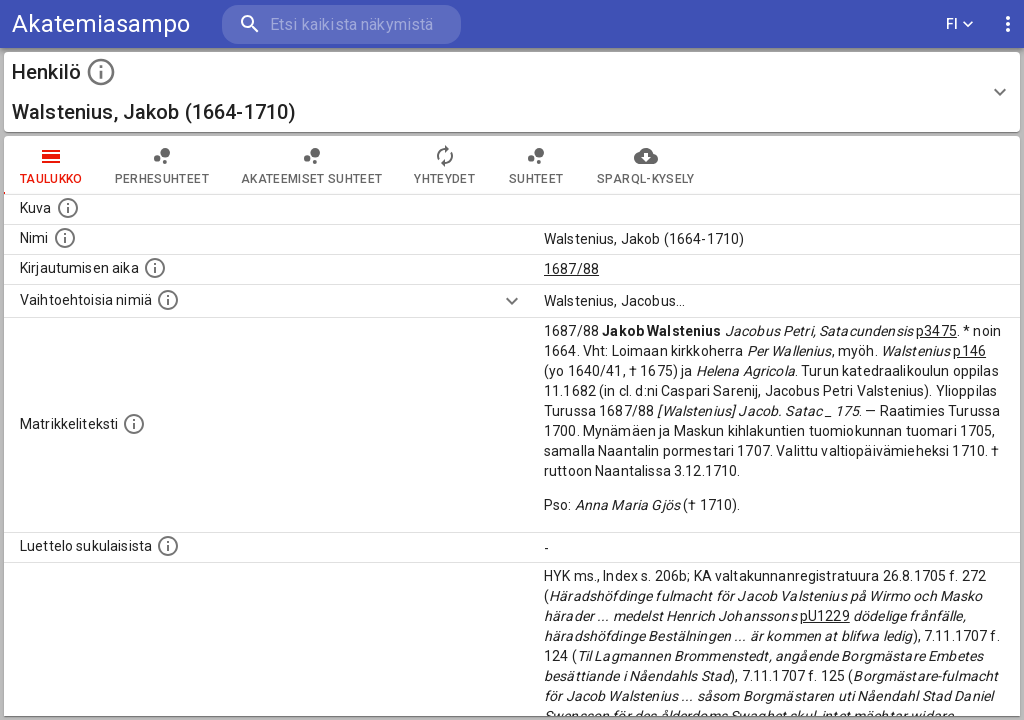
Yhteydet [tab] (444, 165)
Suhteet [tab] (536, 165)
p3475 (936, 331)
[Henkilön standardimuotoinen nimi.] (65, 238)
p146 (969, 351)
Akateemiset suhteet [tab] (312, 165)
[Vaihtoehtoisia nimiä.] (168, 300)
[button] (512, 92)
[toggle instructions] (101, 72)
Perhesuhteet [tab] (162, 165)
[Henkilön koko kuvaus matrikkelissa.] (134, 424)
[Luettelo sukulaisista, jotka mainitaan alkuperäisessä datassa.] (168, 546)
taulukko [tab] (51, 165)
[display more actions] (1008, 24)
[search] (340, 24)
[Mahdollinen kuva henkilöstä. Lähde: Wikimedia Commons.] (68, 208)
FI (960, 24)
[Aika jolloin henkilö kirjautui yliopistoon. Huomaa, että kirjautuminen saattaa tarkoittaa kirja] (155, 268)
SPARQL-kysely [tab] (645, 165)
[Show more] (512, 301)
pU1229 (825, 616)
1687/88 (571, 269)
